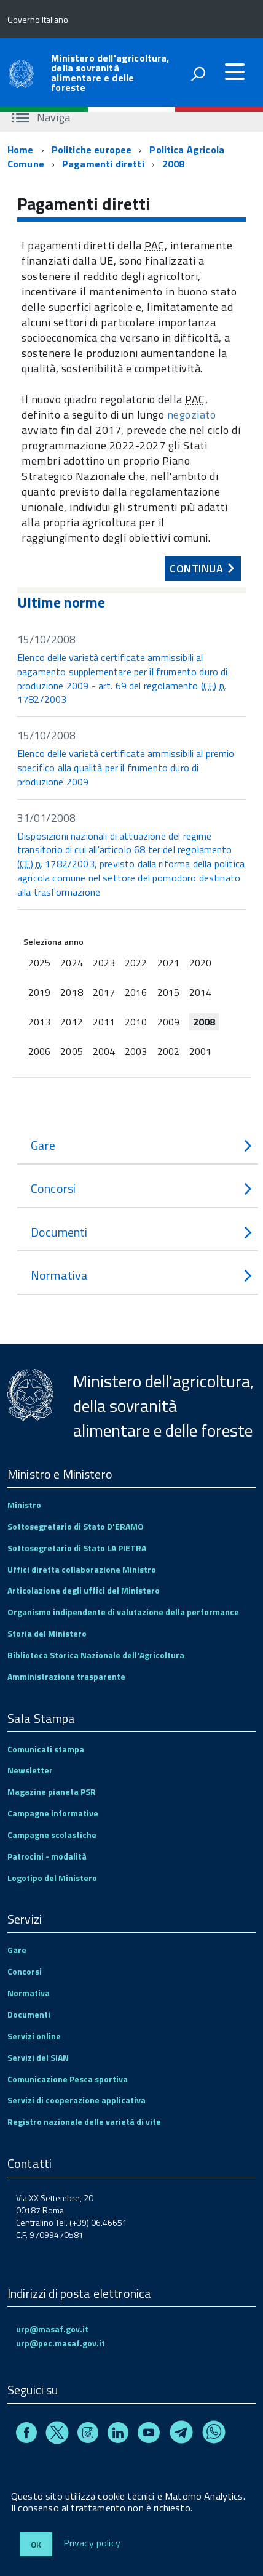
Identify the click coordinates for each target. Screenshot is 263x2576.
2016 (136, 992)
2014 (200, 992)
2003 (136, 1051)
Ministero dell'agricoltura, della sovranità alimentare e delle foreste (110, 72)
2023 (104, 962)
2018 (71, 992)
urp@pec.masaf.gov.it (60, 2343)
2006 (39, 1051)
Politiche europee (92, 149)
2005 (71, 1051)
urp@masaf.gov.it (52, 2328)
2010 (136, 1021)
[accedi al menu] (235, 72)
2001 (200, 1051)
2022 (136, 962)
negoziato (191, 414)
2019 (39, 992)
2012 (71, 1021)
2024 (71, 962)
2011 (104, 1021)
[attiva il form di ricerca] (197, 73)
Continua (200, 566)
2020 (200, 962)
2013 (39, 1021)
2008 (173, 163)
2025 (39, 962)
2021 (168, 962)
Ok (36, 2544)
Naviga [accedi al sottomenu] (41, 117)
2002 (168, 1051)
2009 (168, 1021)
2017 (104, 992)
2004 (104, 1051)
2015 (168, 992)
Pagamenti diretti (103, 163)
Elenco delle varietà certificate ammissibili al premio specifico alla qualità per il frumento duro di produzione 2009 (126, 767)
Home (20, 149)
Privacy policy (91, 2543)
